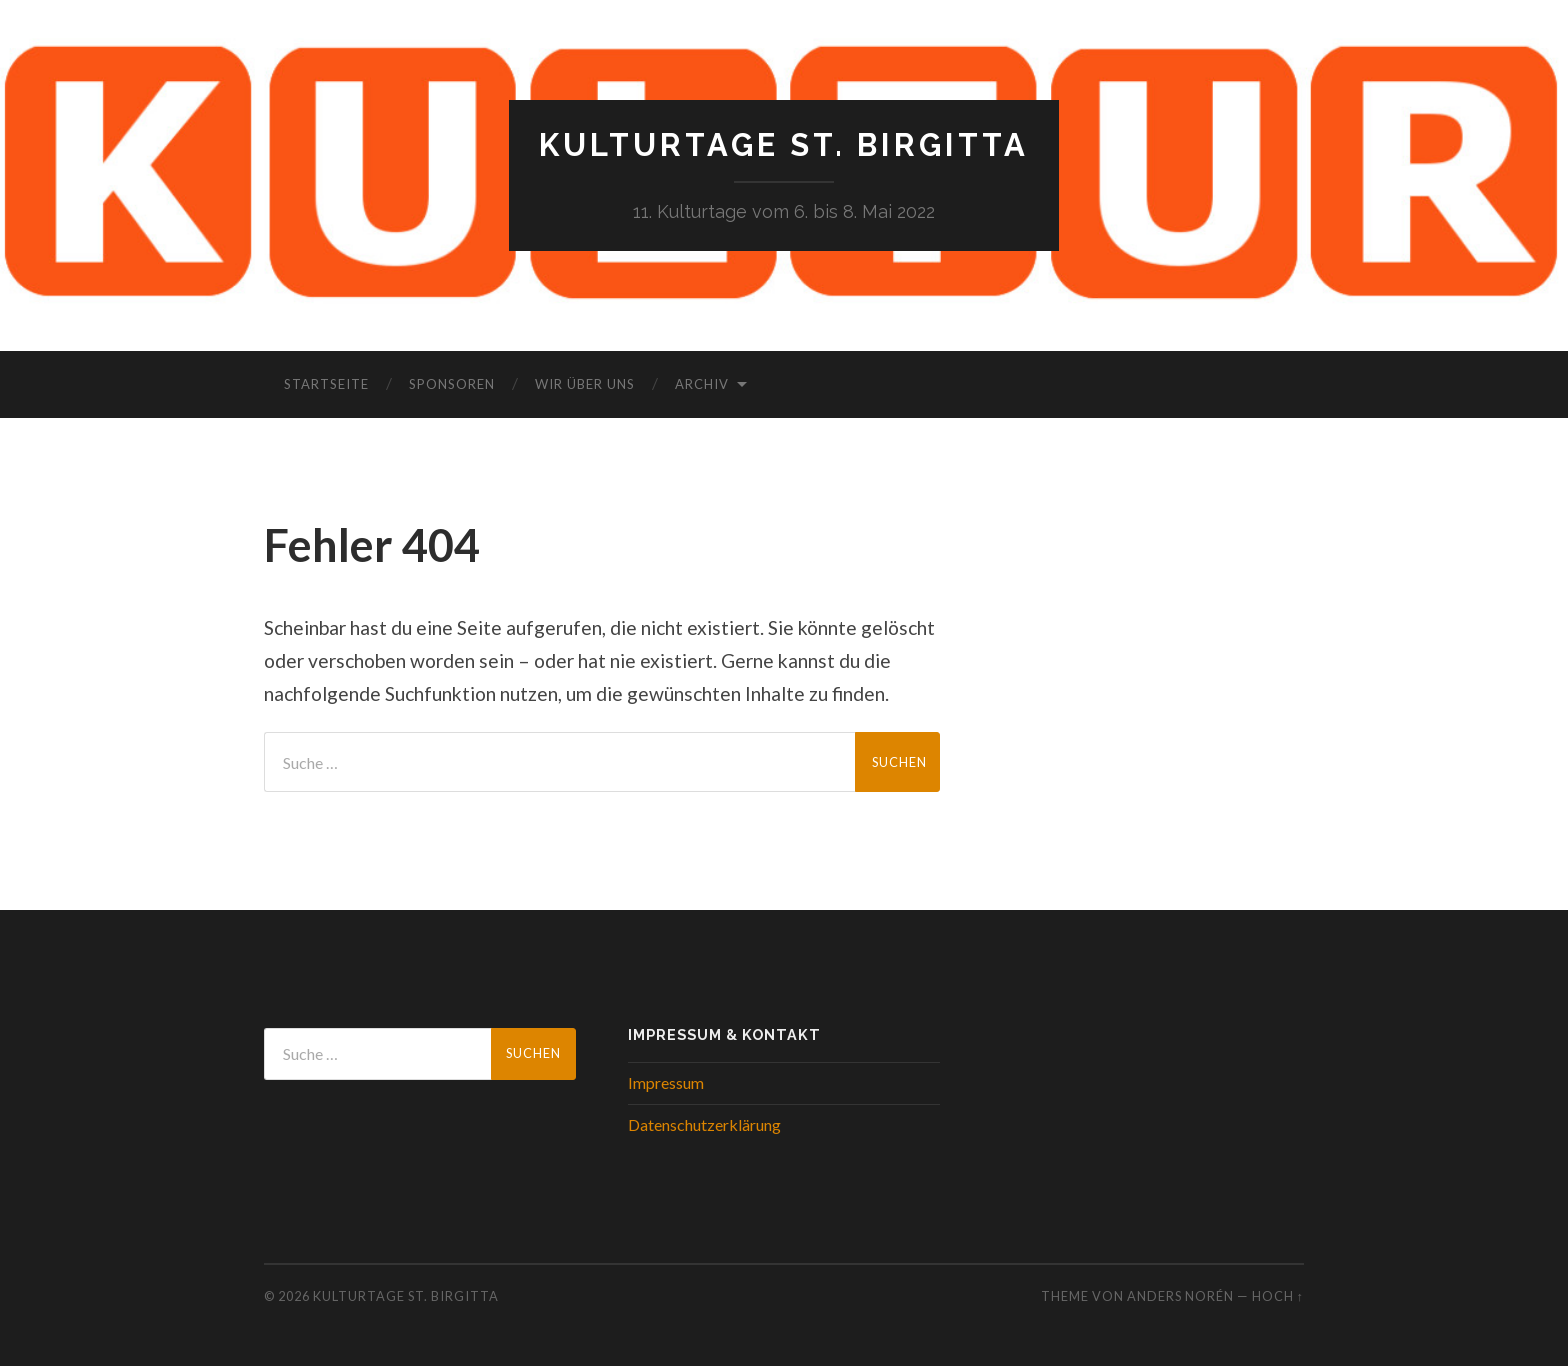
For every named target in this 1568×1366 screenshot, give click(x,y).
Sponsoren (452, 385)
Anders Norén (1180, 1297)
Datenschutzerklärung (704, 1124)
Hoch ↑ (1278, 1297)
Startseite (326, 385)
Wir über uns (585, 385)
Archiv (702, 385)
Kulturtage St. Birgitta (784, 145)
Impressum (666, 1083)
